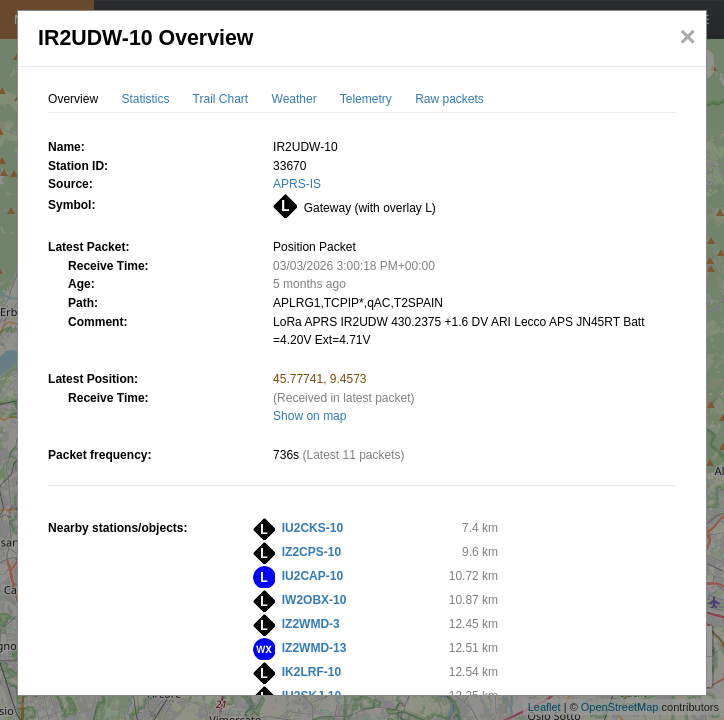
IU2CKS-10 (312, 528)
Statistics (145, 99)
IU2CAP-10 (312, 576)
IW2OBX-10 (314, 600)
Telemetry (366, 99)
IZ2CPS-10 (311, 552)
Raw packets (449, 99)
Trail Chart (221, 99)
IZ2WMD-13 (314, 648)
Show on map (309, 416)
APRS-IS (297, 184)
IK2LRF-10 (311, 672)
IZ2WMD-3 (311, 624)
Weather (294, 99)
